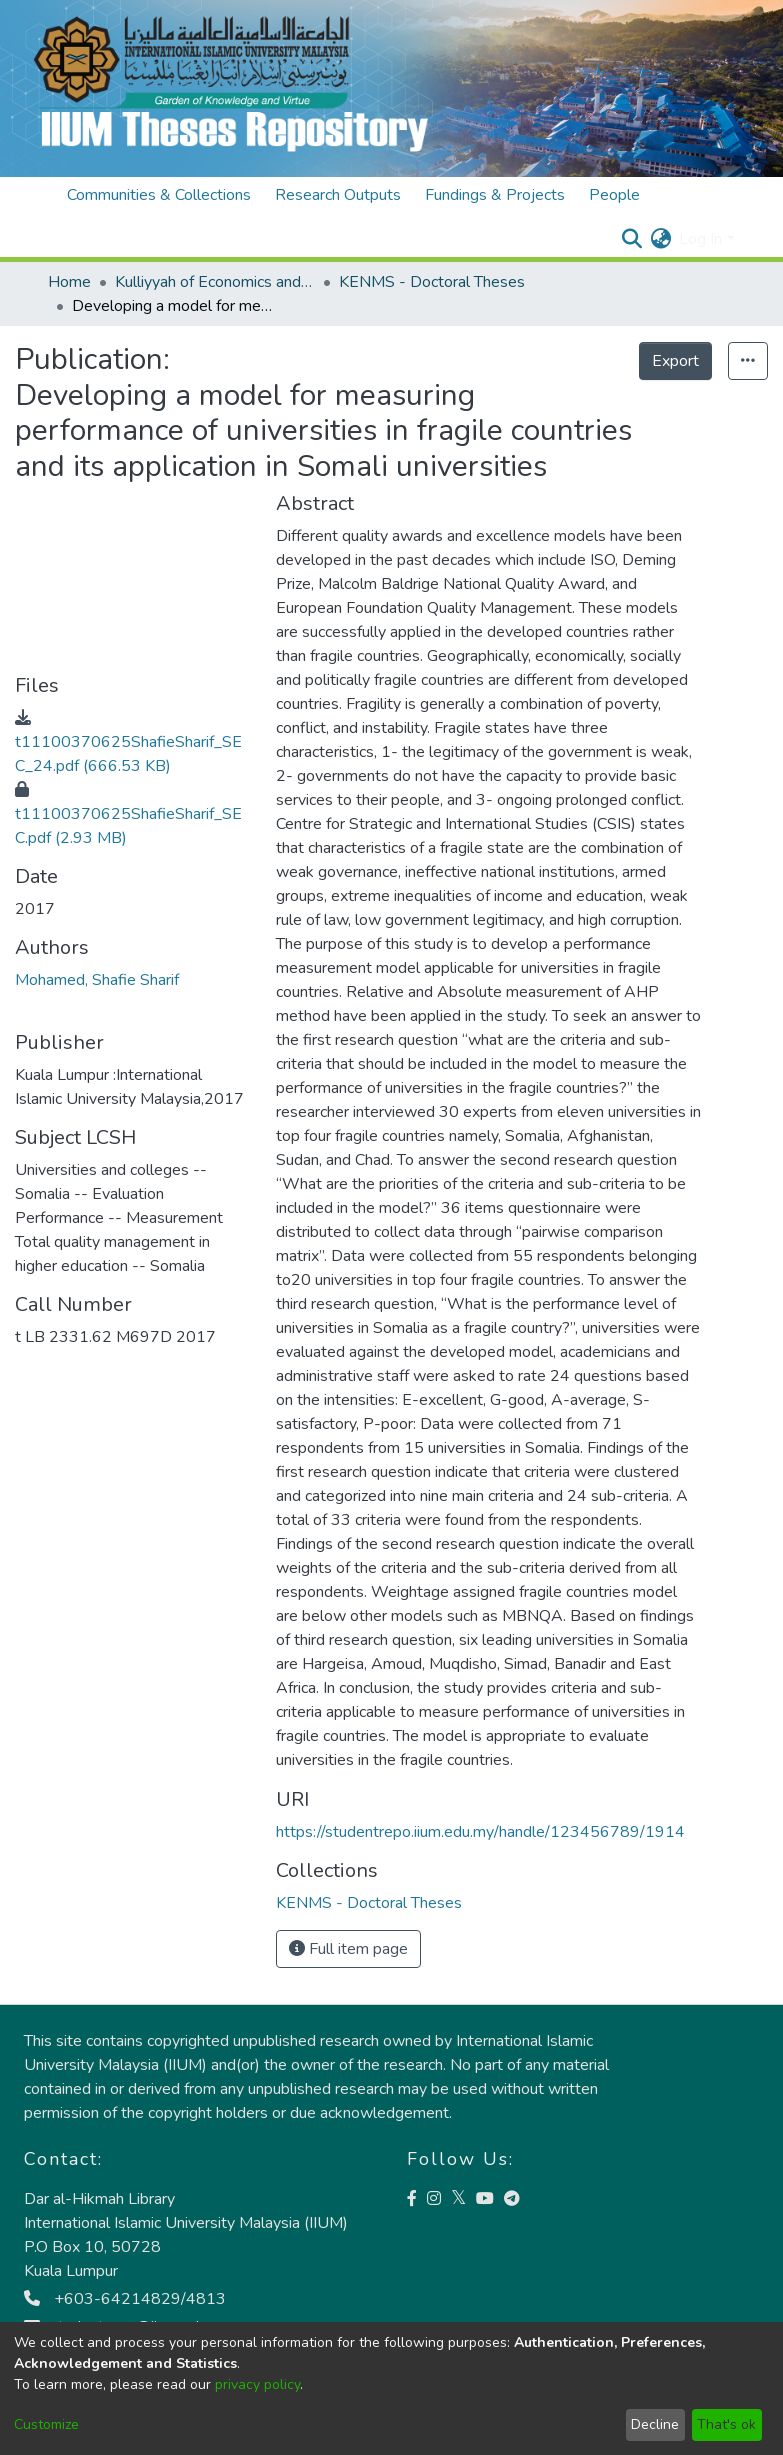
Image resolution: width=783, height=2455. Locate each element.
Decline (655, 2424)
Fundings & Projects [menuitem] (495, 195)
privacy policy (257, 2384)
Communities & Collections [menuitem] (159, 195)
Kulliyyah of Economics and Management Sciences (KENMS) (215, 282)
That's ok (726, 2424)
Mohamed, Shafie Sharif (97, 980)
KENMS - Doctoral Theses (432, 282)
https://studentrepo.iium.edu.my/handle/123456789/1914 (480, 1832)
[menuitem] (660, 239)
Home (69, 282)
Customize (46, 2424)
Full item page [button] (348, 1949)
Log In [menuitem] (700, 239)
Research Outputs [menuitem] (338, 195)
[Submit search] (631, 239)
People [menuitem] (614, 195)
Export (675, 361)
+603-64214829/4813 (125, 2299)
